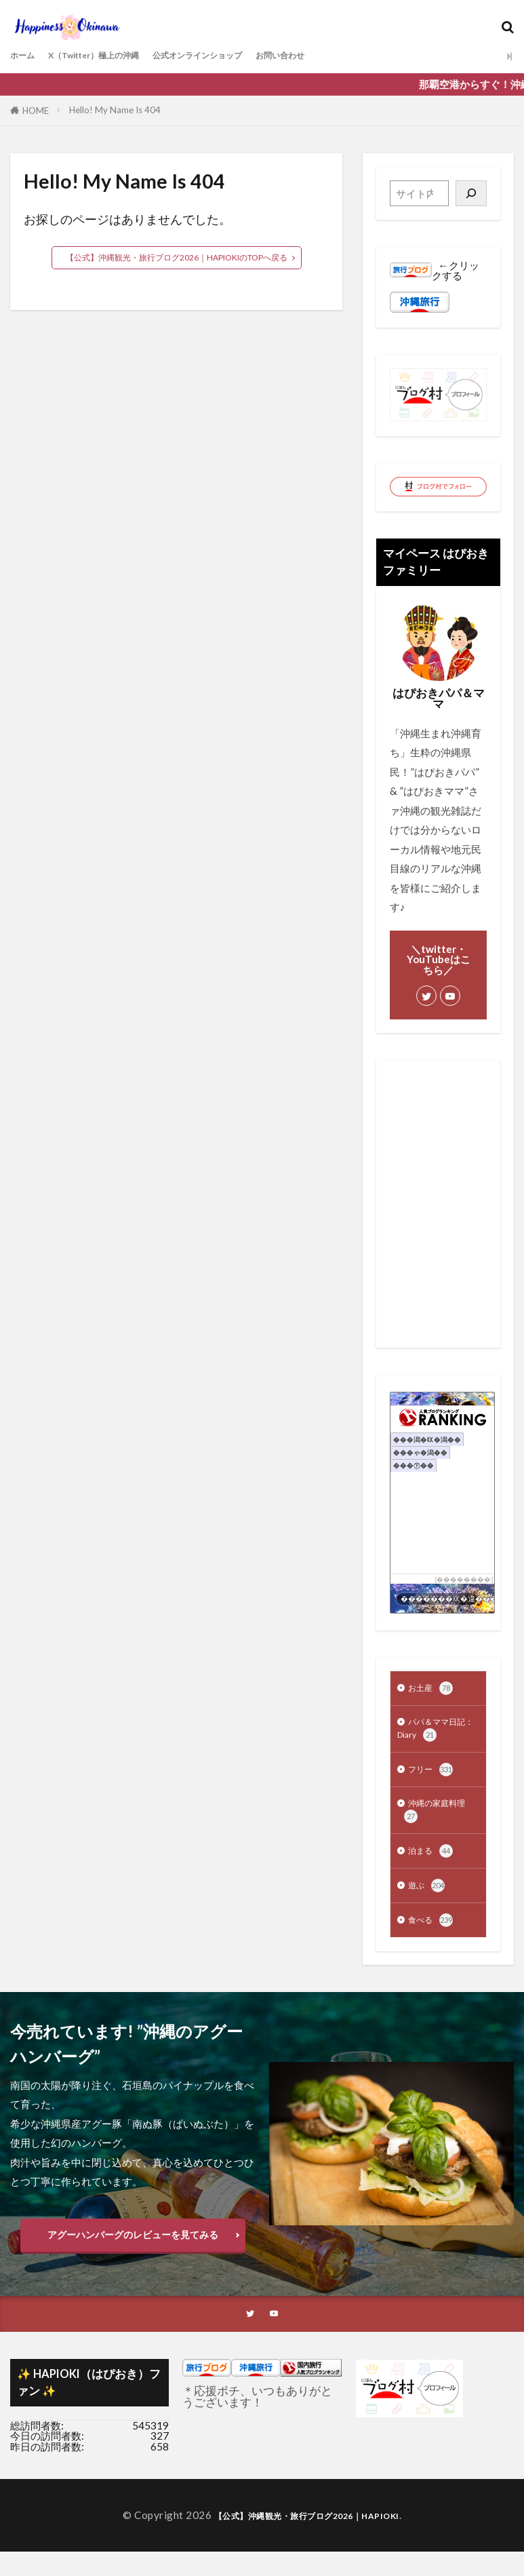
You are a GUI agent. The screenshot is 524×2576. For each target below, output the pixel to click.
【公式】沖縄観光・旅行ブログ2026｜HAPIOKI (306, 2540)
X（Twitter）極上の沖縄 (111, 56)
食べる (433, 1941)
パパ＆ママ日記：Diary (433, 1734)
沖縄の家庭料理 (433, 1824)
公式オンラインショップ (239, 56)
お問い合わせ (338, 56)
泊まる (433, 1868)
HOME (35, 110)
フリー (433, 1779)
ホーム (25, 56)
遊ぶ (428, 1905)
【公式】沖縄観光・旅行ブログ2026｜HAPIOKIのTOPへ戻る (176, 257)
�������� (464, 1579)
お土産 (433, 1690)
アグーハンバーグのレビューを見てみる (132, 2256)
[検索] (471, 193)
